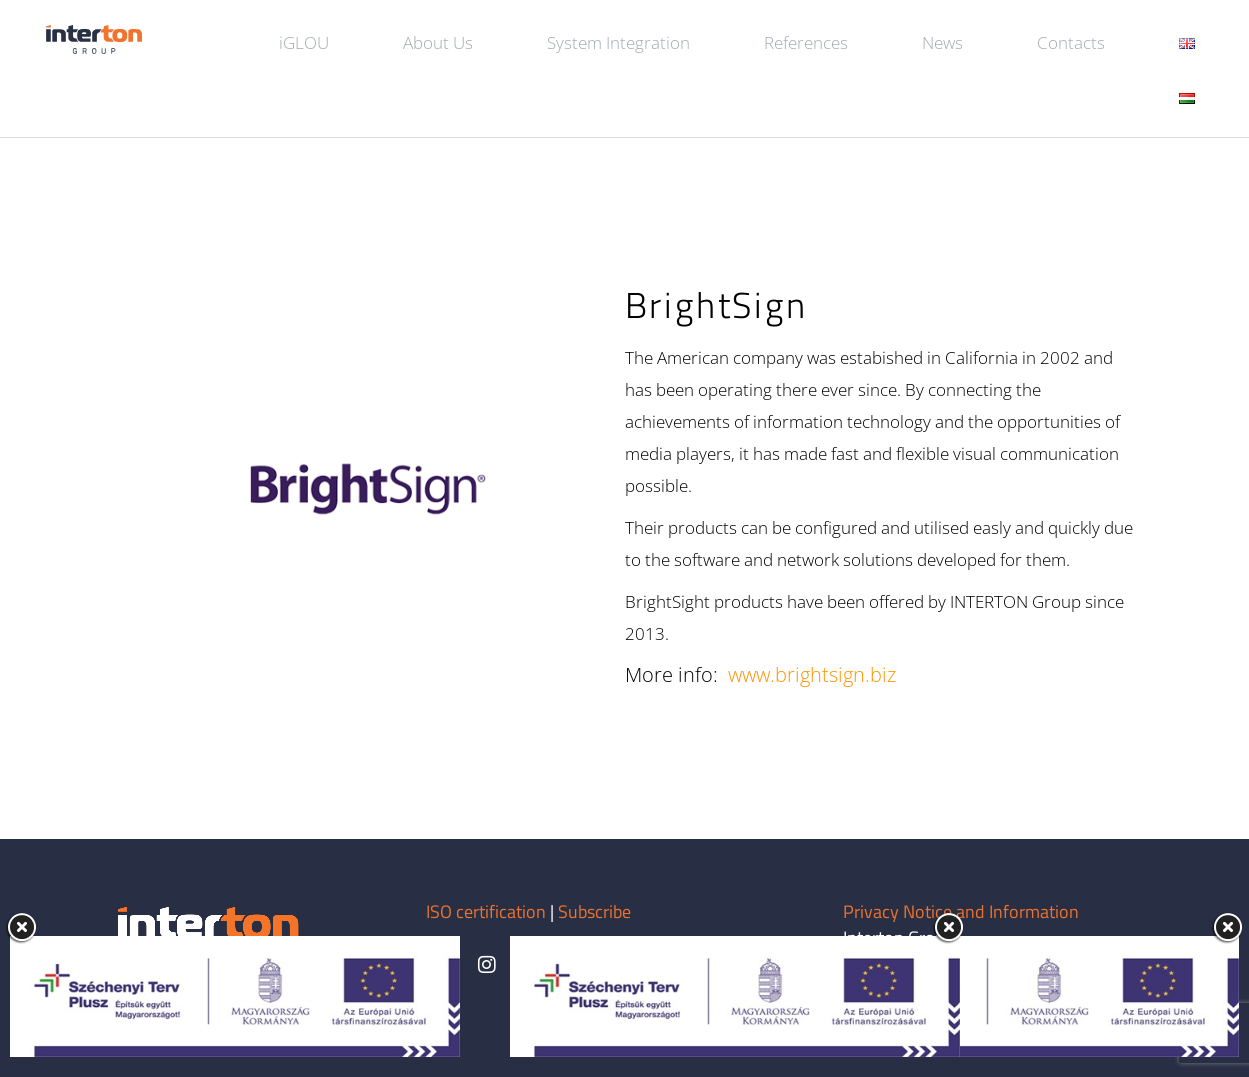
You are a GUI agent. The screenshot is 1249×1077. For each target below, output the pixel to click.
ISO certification (488, 911)
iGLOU (304, 42)
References (806, 42)
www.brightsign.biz (812, 674)
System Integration (618, 42)
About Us (438, 42)
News (942, 42)
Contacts (1071, 42)
